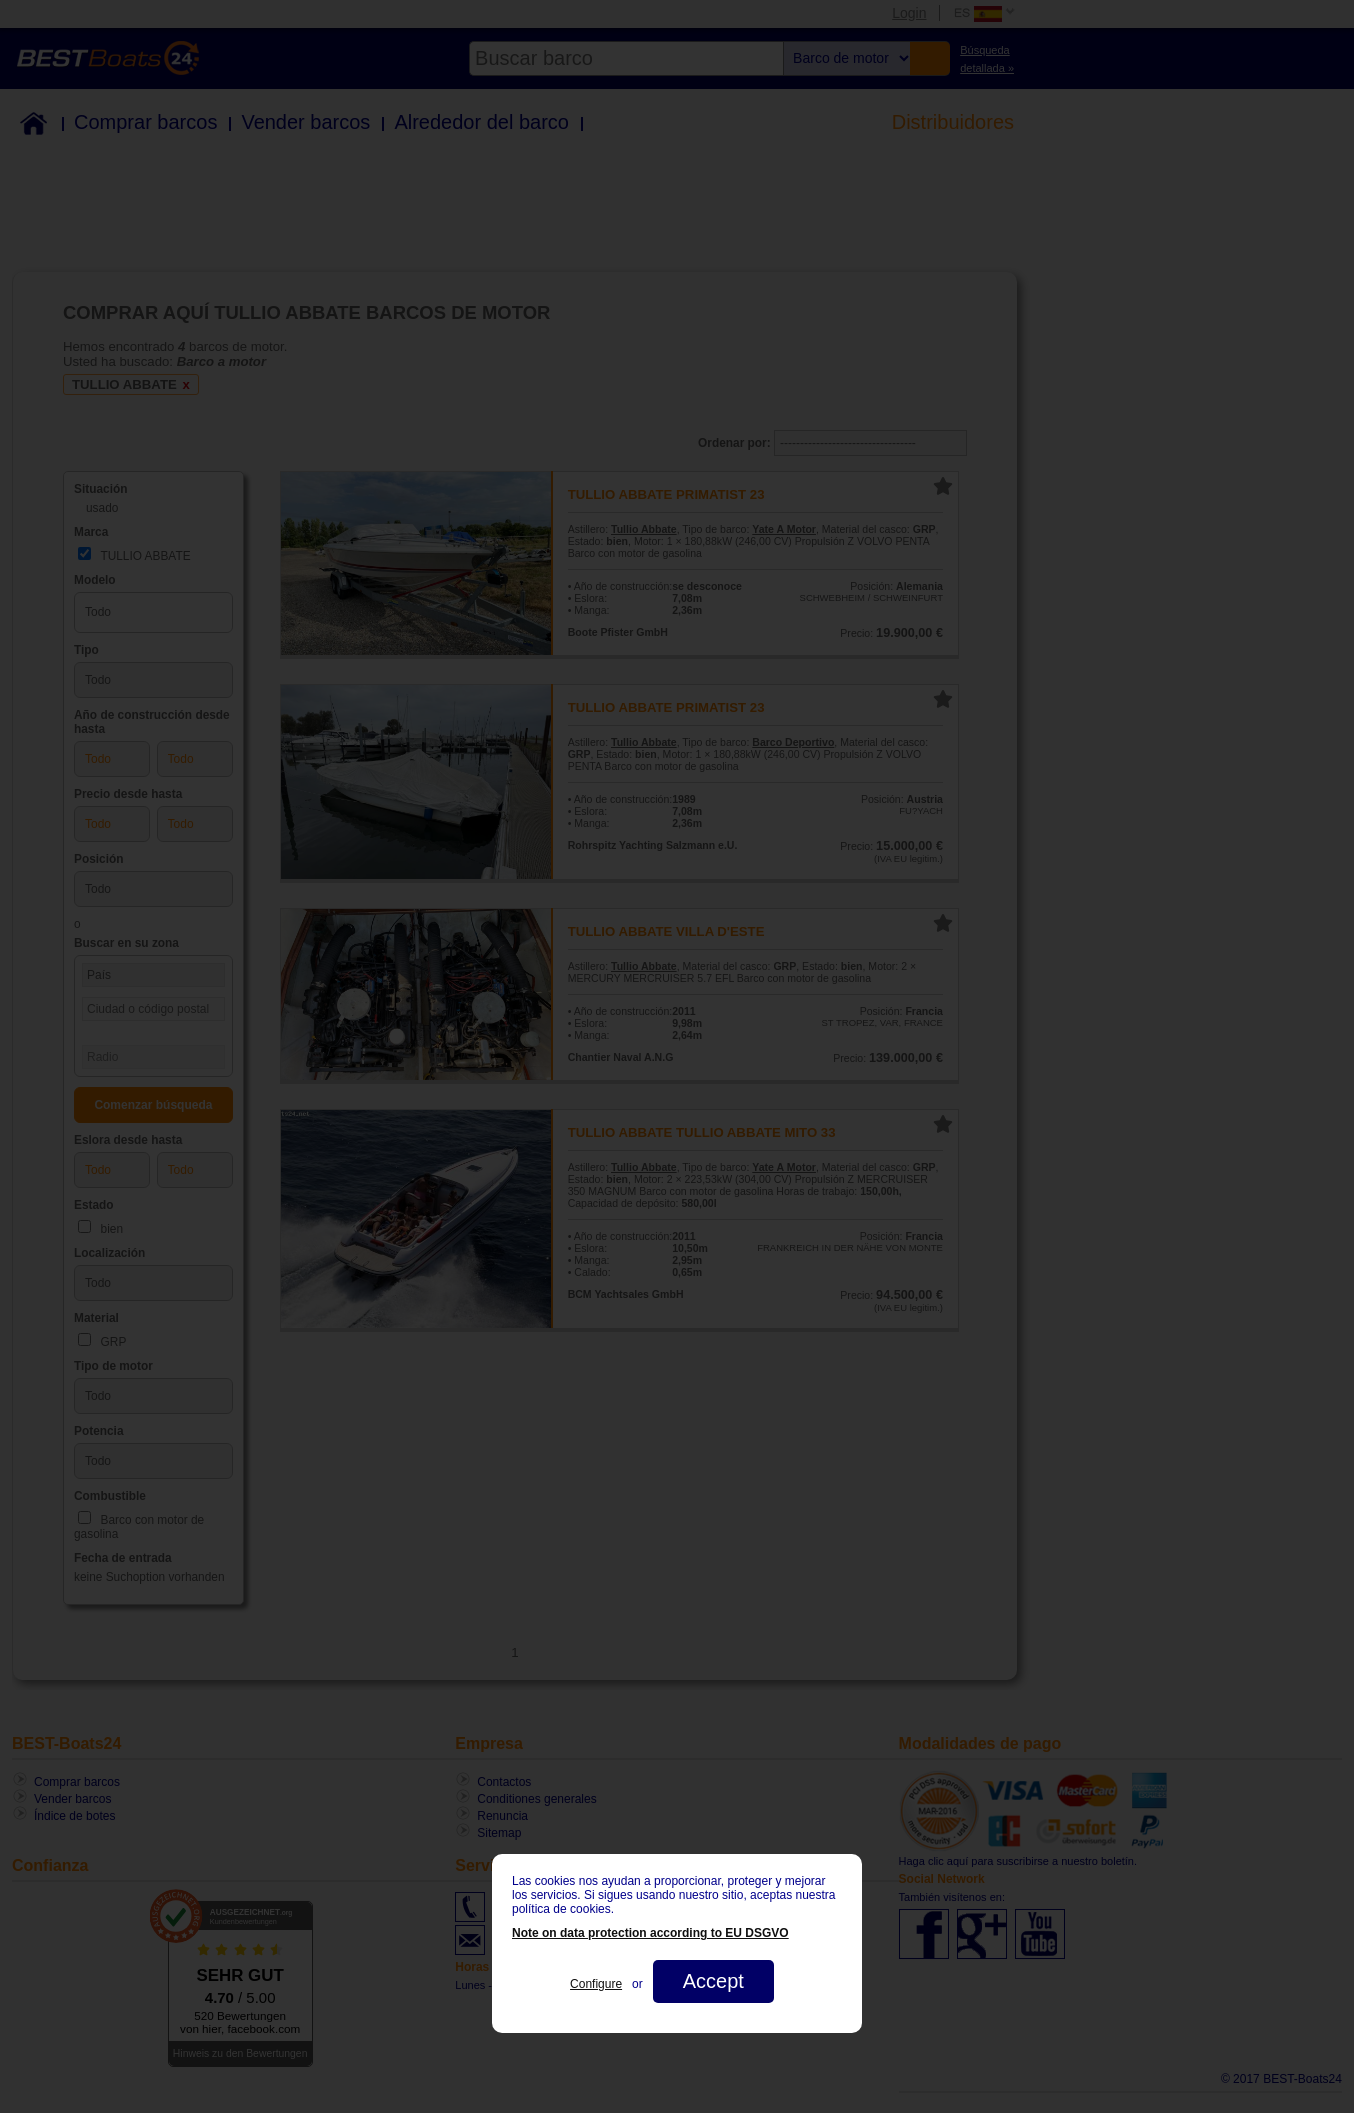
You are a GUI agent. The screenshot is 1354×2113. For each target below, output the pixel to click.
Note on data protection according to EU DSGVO (650, 1933)
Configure (596, 1984)
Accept (713, 1981)
